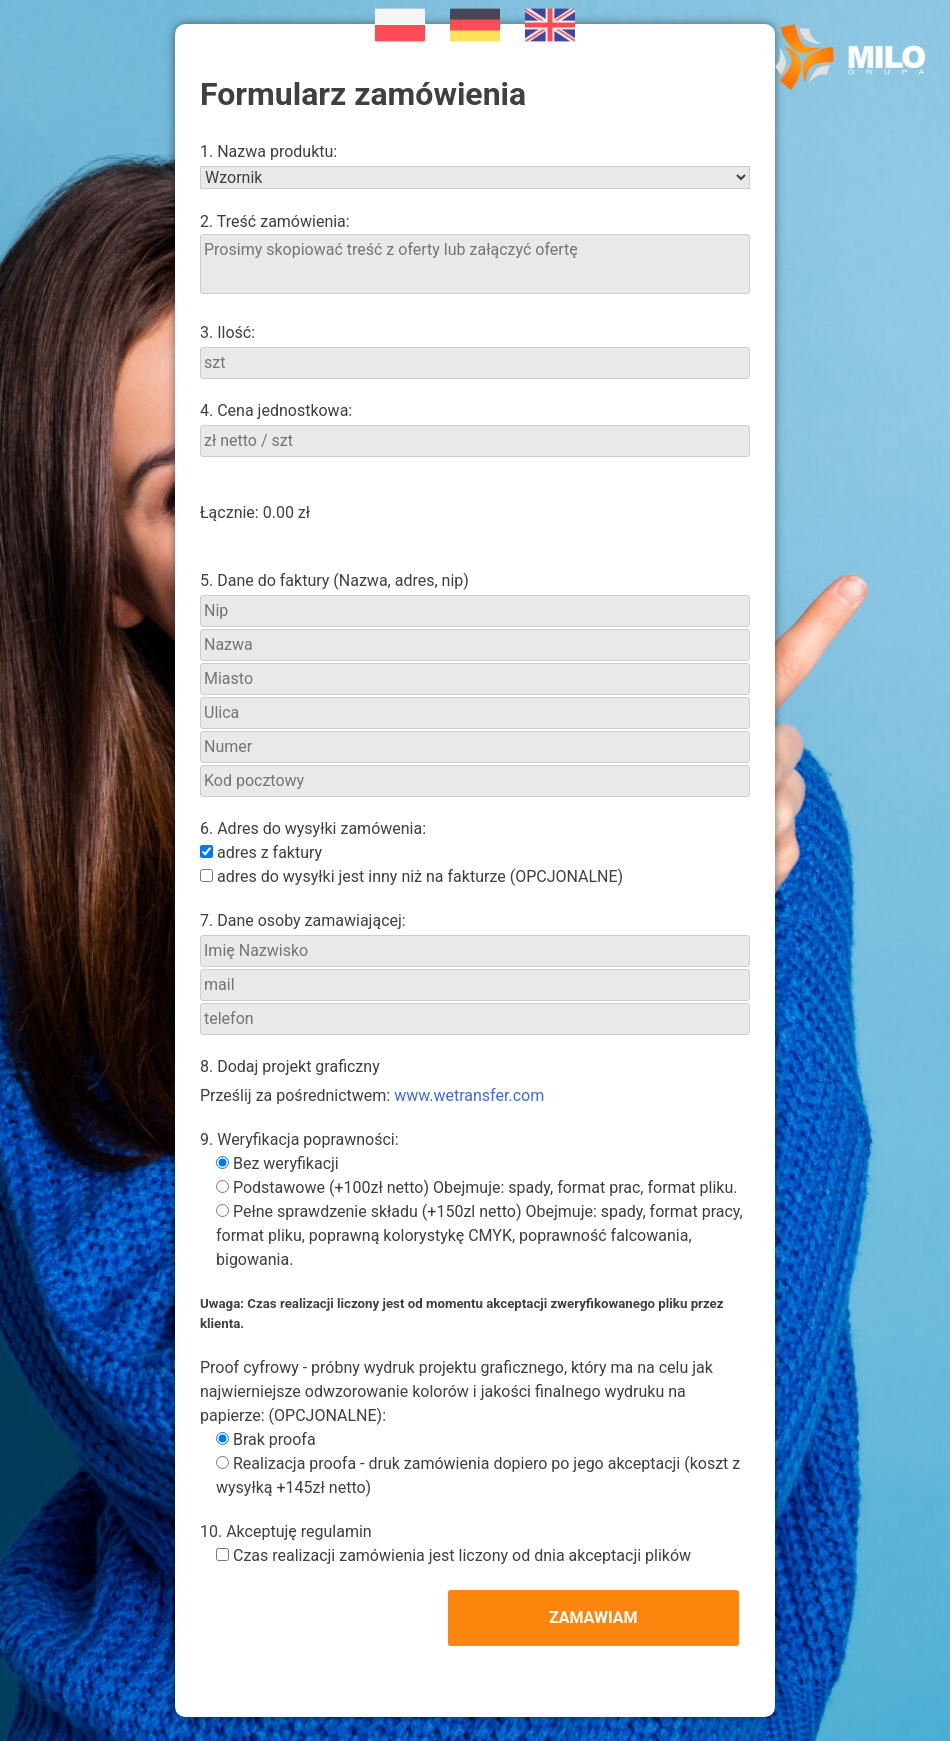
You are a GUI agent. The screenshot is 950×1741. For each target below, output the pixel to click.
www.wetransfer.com (469, 1095)
